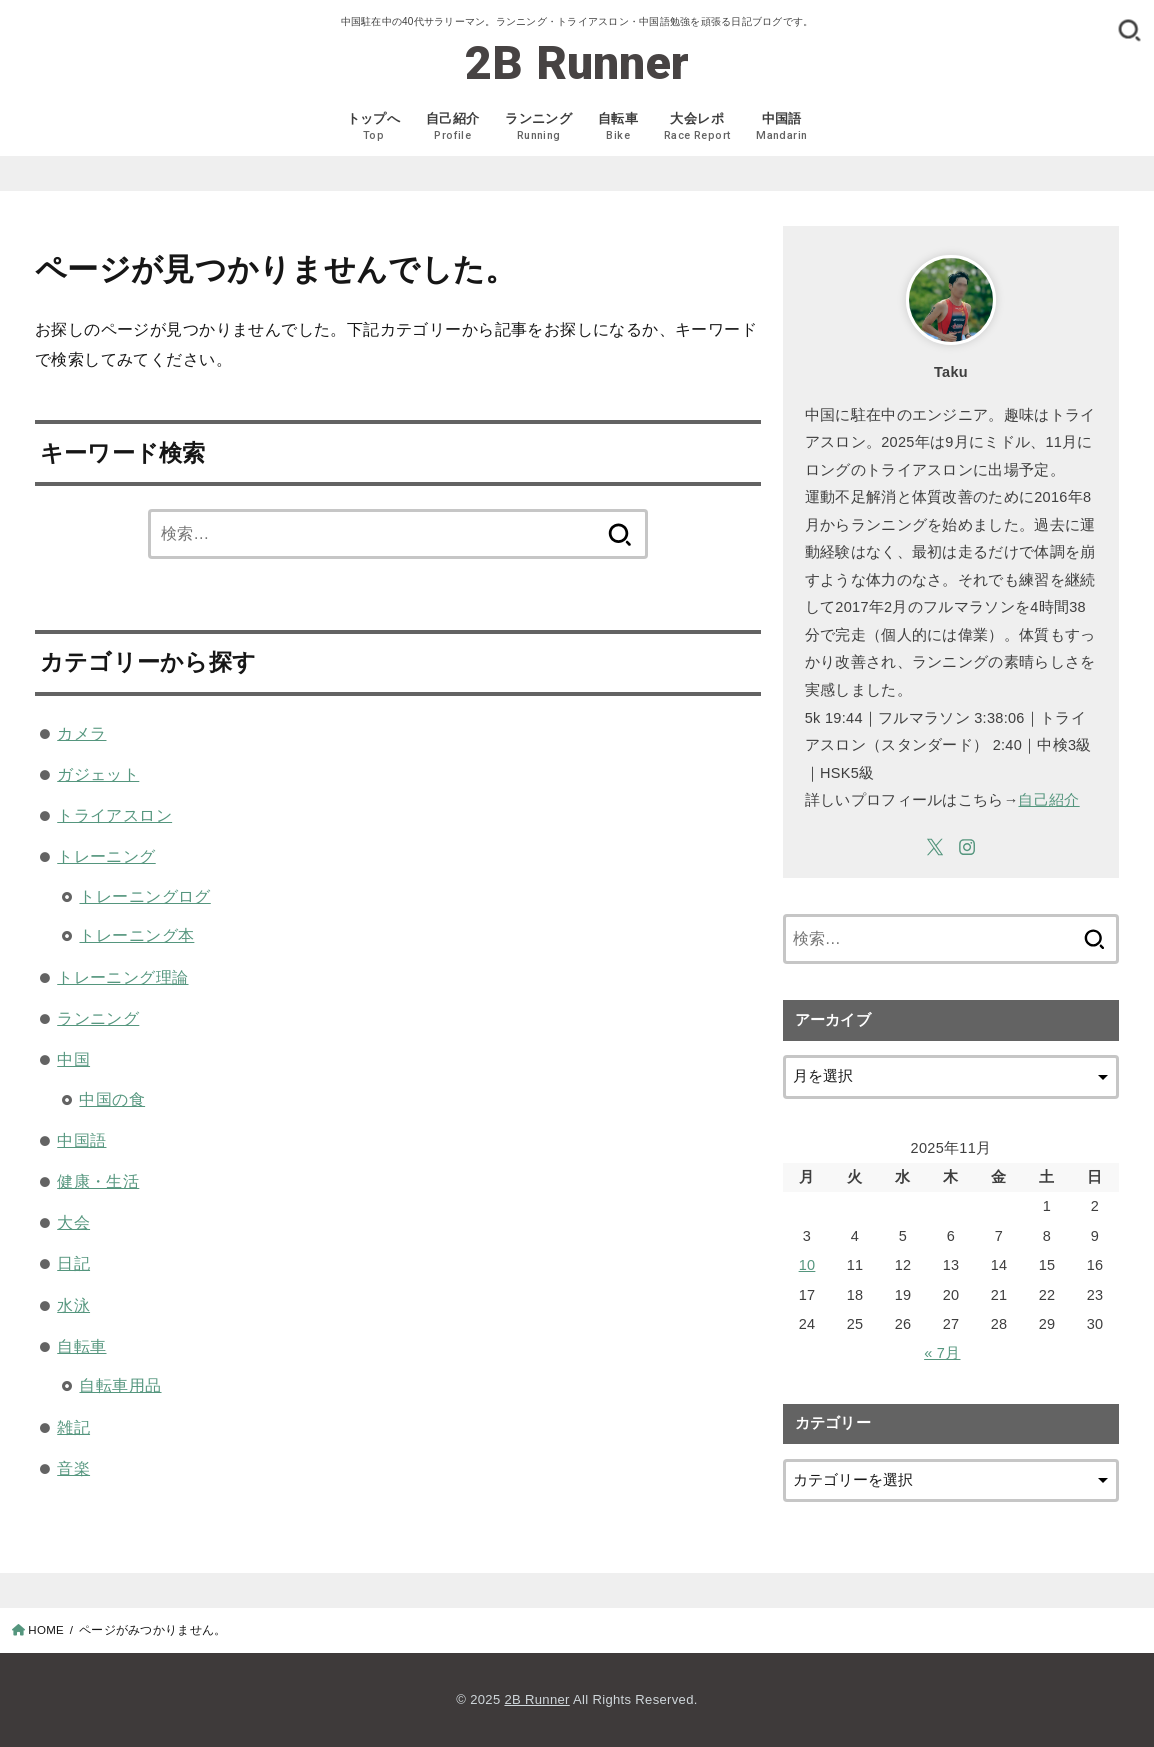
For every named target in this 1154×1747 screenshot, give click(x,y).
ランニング (98, 1018)
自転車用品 (120, 1385)
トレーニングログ (144, 896)
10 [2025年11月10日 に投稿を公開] (807, 1265)
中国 (73, 1059)
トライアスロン (114, 815)
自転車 (81, 1346)
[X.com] (935, 847)
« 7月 (942, 1353)
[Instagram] (967, 847)
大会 (73, 1222)
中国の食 (112, 1099)
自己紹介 (1048, 800)
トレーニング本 (136, 935)
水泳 (73, 1305)
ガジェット (98, 774)
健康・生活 (98, 1181)
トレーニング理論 (122, 977)
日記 (73, 1263)
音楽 (73, 1468)
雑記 (73, 1427)
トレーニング (106, 856)
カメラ (81, 733)
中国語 (81, 1140)
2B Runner (577, 62)
